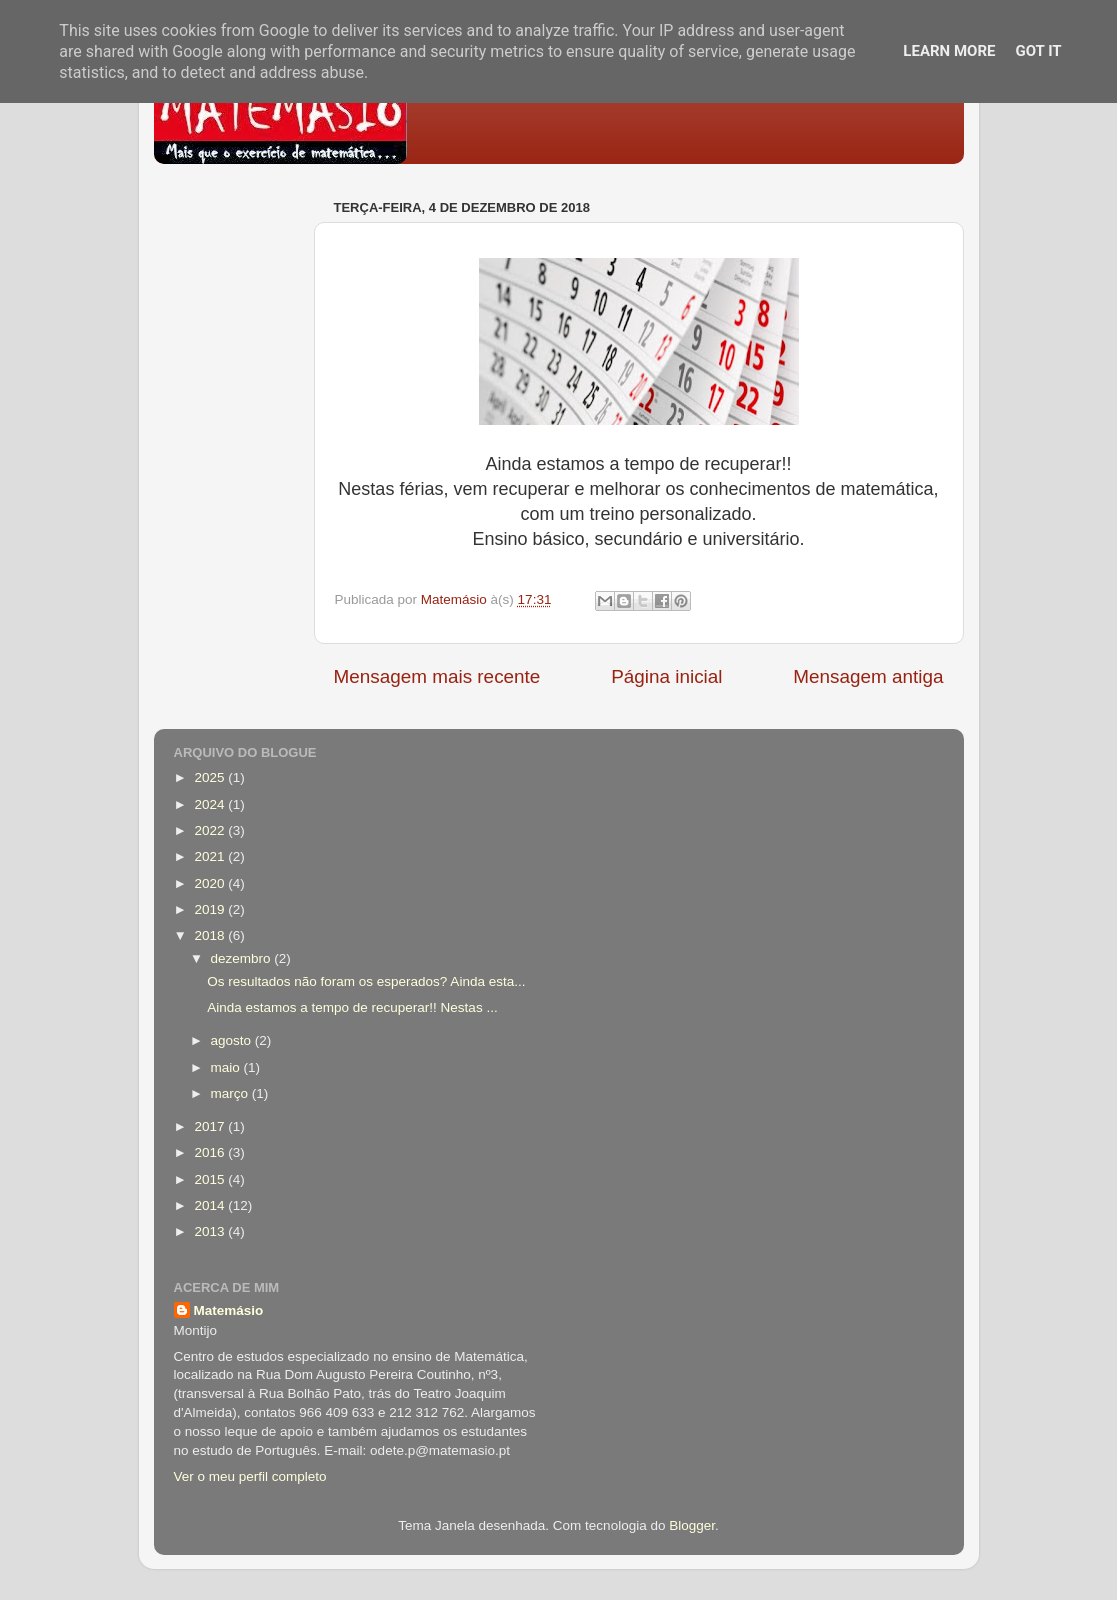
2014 (211, 1205)
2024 (211, 804)
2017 (211, 1126)
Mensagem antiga (868, 676)
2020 (211, 883)
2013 (211, 1231)
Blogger (692, 1525)
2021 (211, 856)
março (231, 1093)
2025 (211, 777)
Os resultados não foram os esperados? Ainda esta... (366, 981)
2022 (211, 830)
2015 (211, 1179)
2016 (211, 1152)
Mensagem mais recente (437, 676)
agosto (233, 1040)
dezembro (243, 958)
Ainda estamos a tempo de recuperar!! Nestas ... (352, 1007)
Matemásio (229, 1310)
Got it (1038, 51)
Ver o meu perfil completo (250, 1476)
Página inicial (666, 676)
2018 (211, 935)
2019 (211, 909)
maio (227, 1067)
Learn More (949, 51)
